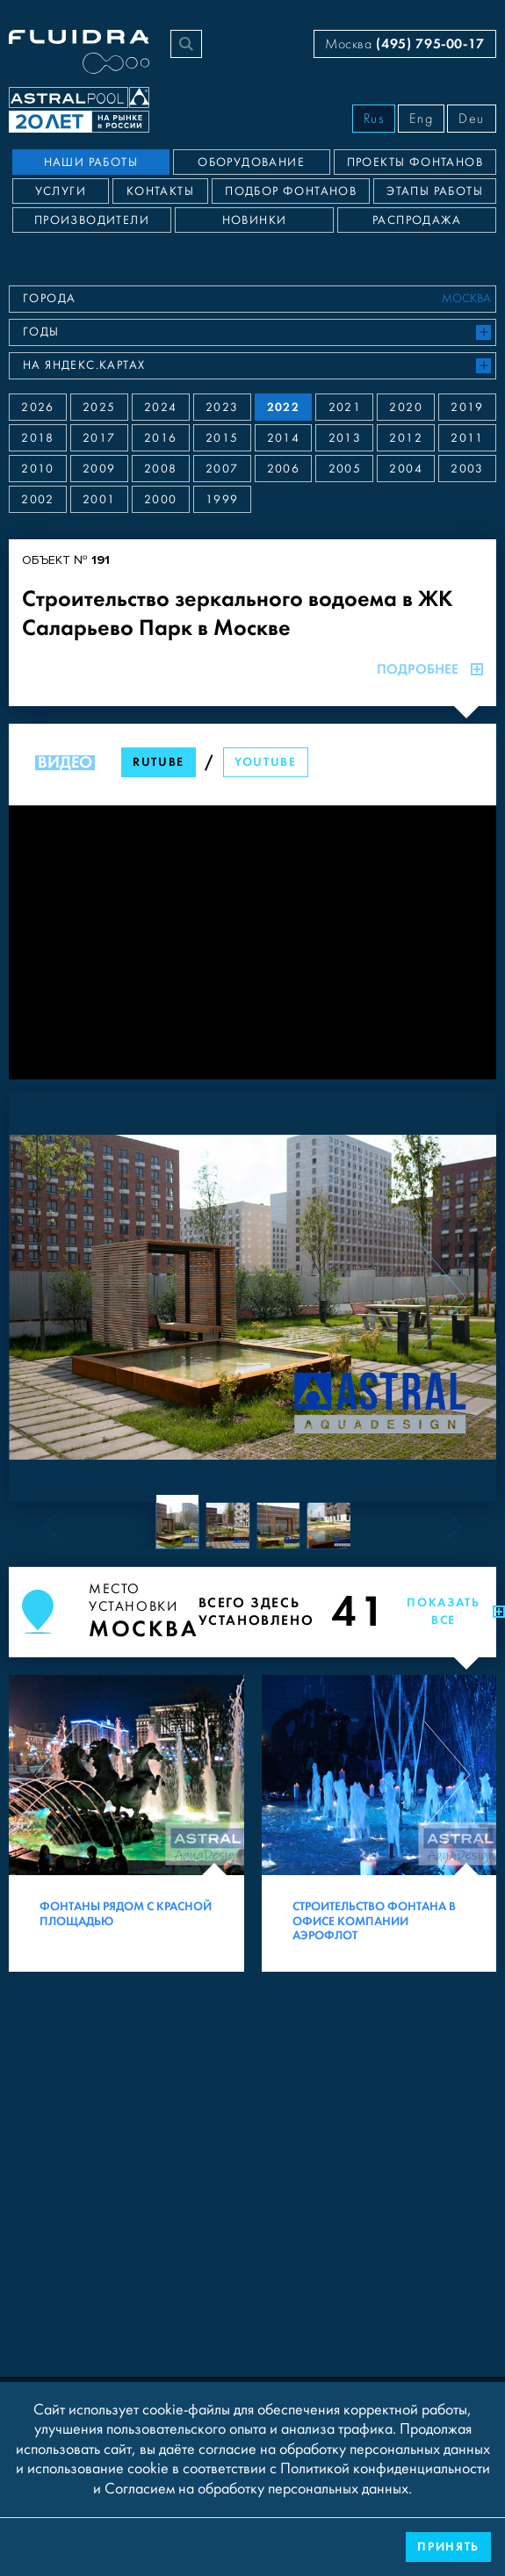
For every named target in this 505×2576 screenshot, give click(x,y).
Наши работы (91, 162)
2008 (160, 469)
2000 (160, 500)
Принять (448, 2546)
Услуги (60, 191)
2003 (467, 469)
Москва (405, 43)
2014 (283, 438)
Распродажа (416, 220)
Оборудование (251, 162)
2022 (283, 407)
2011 (467, 438)
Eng (421, 118)
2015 (222, 438)
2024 (160, 407)
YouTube (265, 761)
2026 (37, 407)
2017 (99, 438)
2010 (37, 469)
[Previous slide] (62, 1297)
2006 (283, 469)
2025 (99, 407)
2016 (160, 438)
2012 (405, 438)
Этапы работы (434, 191)
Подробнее (430, 669)
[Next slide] (442, 1297)
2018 (37, 438)
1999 (222, 500)
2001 (99, 500)
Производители (91, 220)
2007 (222, 469)
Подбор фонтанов (291, 191)
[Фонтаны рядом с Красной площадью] (126, 1823)
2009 (99, 469)
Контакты (160, 191)
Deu (471, 118)
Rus (374, 118)
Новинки (254, 220)
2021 (345, 407)
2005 (345, 469)
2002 (37, 500)
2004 (405, 469)
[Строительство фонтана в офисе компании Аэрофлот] (379, 1823)
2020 (405, 407)
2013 (345, 438)
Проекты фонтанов (415, 162)
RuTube (158, 761)
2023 (222, 407)
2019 (467, 407)
